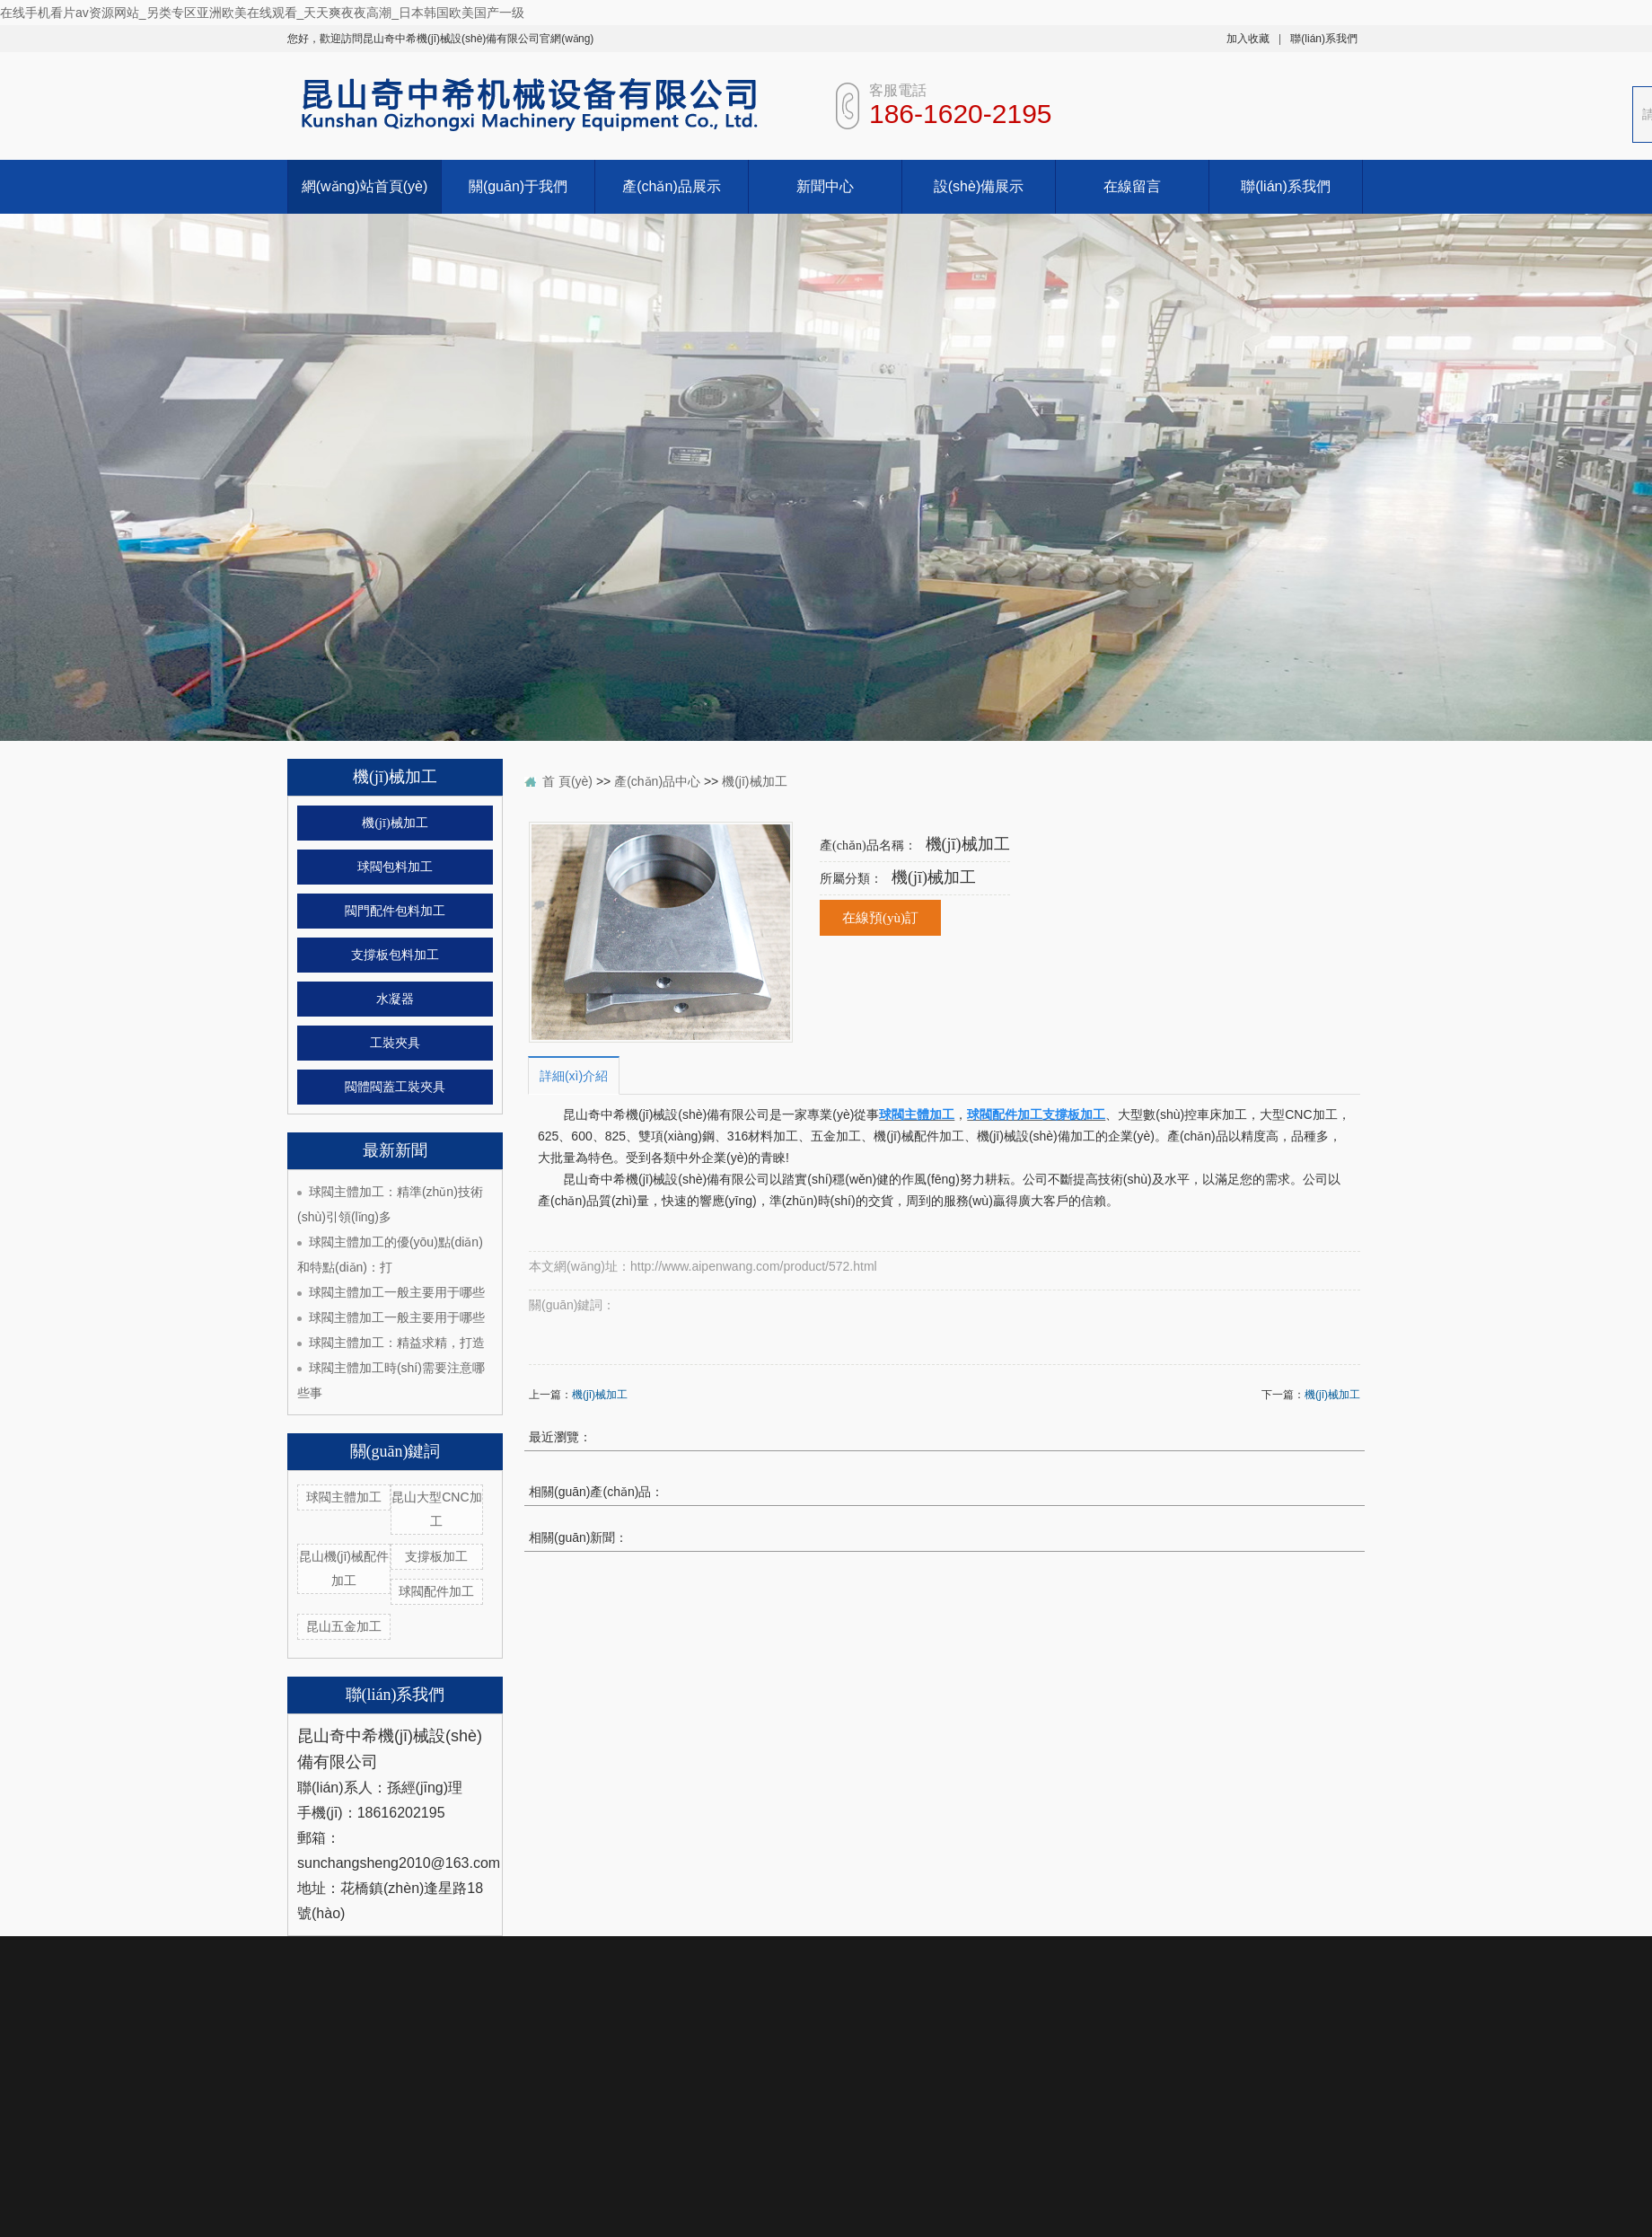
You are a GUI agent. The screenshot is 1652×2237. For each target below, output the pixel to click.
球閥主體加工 (344, 1497)
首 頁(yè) (567, 781)
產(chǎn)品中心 (657, 781)
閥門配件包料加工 (395, 911)
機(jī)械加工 (394, 823)
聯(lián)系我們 (1324, 38)
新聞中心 (825, 186)
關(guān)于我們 (518, 186)
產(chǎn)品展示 (671, 186)
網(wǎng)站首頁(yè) (365, 186)
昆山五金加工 (344, 1626)
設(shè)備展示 (979, 186)
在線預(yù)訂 (880, 918)
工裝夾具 (395, 1043)
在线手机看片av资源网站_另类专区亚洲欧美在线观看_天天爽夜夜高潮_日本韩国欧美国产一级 (262, 12)
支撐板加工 (436, 1556)
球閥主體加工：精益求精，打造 (397, 1342)
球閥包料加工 (395, 867)
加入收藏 (1248, 38)
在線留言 (1132, 186)
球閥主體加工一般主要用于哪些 (397, 1292)
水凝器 (395, 999)
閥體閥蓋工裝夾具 (395, 1087)
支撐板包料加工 (395, 955)
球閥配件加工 (436, 1591)
